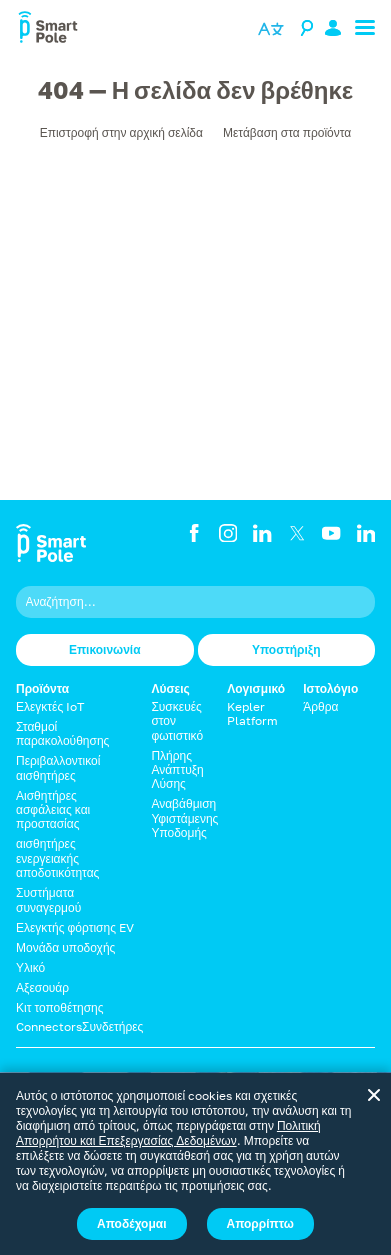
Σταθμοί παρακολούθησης (62, 733)
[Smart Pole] (48, 30)
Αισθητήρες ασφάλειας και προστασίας (53, 810)
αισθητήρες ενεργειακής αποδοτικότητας (57, 858)
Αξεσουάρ (42, 987)
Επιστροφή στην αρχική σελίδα (121, 132)
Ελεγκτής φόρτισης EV (75, 927)
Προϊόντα (42, 689)
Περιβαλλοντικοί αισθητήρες (58, 767)
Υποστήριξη (286, 649)
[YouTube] (331, 533)
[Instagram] (228, 533)
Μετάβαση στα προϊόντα (287, 132)
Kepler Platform (252, 713)
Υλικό (30, 967)
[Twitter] (297, 533)
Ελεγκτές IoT (50, 706)
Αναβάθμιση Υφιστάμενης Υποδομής (184, 818)
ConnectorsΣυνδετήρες (79, 1026)
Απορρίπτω (260, 1223)
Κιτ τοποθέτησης (60, 1007)
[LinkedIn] (262, 533)
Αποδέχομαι (131, 1223)
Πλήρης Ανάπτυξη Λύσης (177, 770)
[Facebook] (194, 533)
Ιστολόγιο (330, 689)
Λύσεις (170, 689)
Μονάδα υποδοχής (65, 947)
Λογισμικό (256, 689)
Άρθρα (320, 706)
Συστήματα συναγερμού (48, 899)
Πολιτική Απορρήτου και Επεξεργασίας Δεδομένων (168, 1133)
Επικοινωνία (105, 649)
